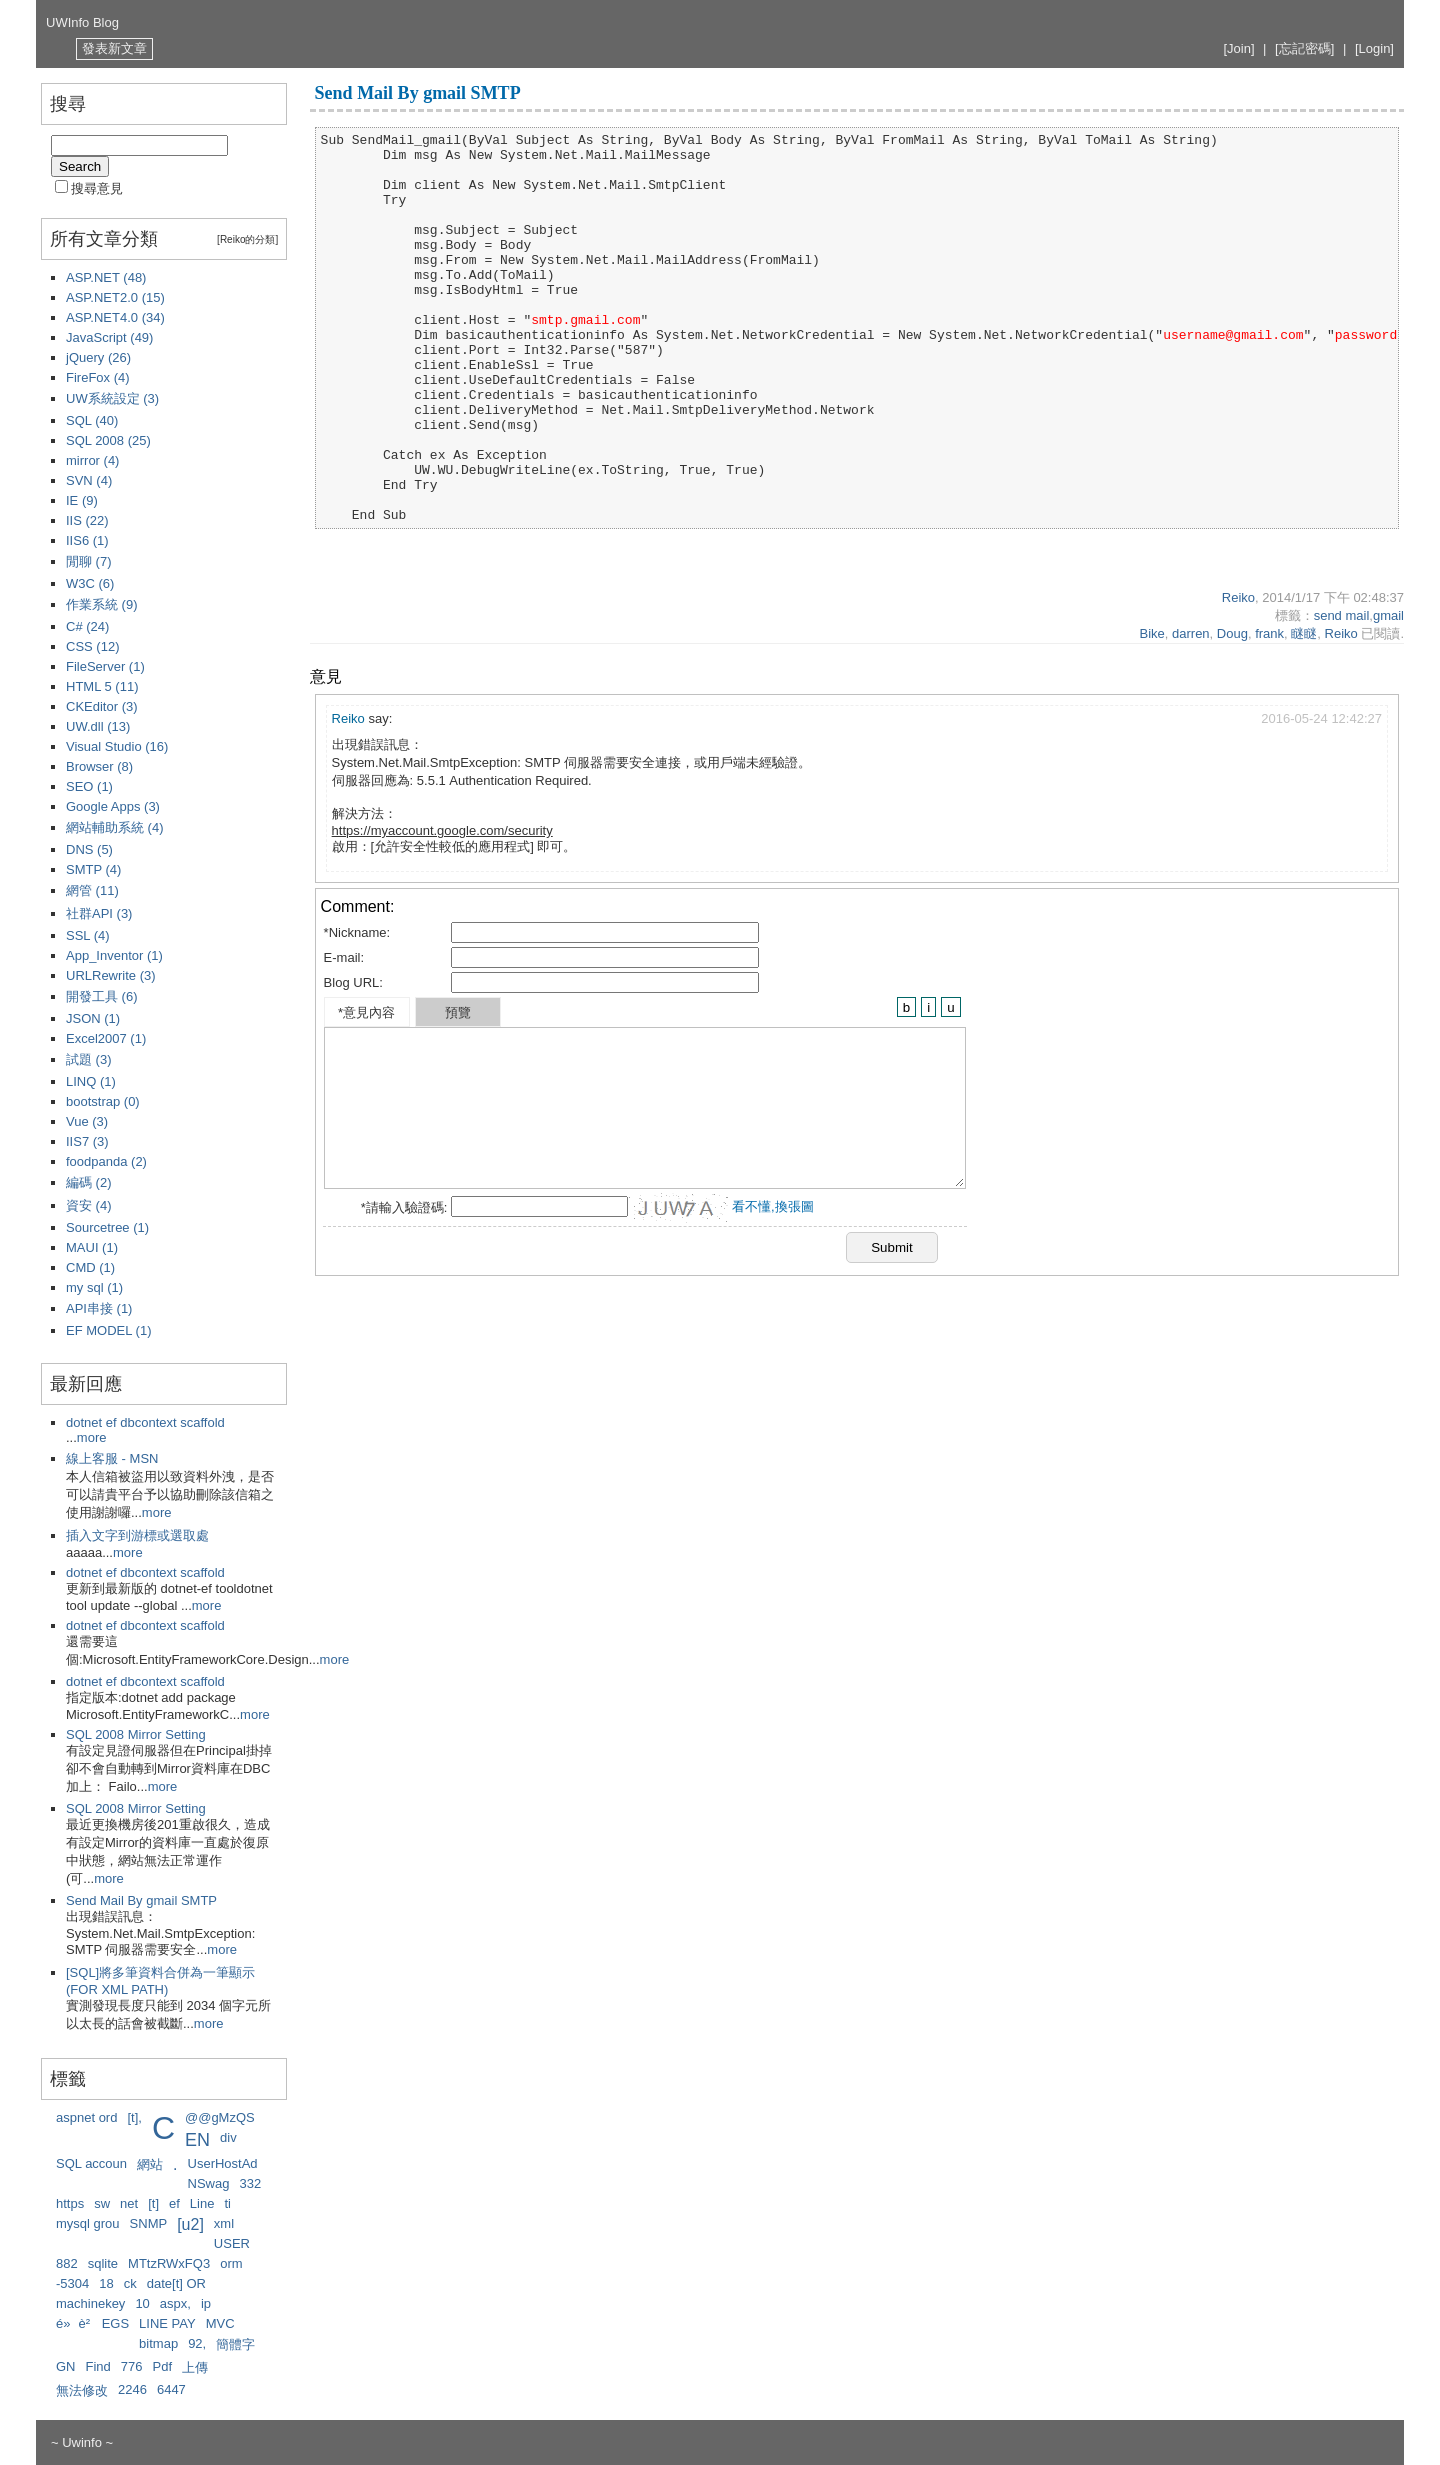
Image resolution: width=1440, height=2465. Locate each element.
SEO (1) (89, 786)
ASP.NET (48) (106, 277)
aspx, (175, 2303)
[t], (134, 2117)
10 (142, 2303)
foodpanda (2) (106, 1161)
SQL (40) (92, 420)
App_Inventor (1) (114, 955)
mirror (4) (92, 460)
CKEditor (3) (102, 706)
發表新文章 (114, 48)
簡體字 (235, 2344)
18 (106, 2283)
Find (98, 2366)
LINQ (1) (91, 1081)
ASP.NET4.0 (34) (115, 317)
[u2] (190, 2224)
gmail (1388, 615)
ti (227, 2203)
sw (102, 2203)
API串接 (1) (99, 1308)
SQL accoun (91, 2163)
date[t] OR (176, 2283)
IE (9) (82, 500)
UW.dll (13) (98, 726)
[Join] (1238, 48)
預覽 (458, 1012)
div (228, 2137)
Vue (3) (87, 1121)
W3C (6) (90, 583)
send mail (1342, 615)
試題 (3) (89, 1059)
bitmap (158, 2343)
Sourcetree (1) (107, 1227)
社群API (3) (99, 913)
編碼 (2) (89, 1182)
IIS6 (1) (87, 540)
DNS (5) (89, 849)
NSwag (209, 2183)
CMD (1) (90, 1267)
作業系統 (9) (102, 604)
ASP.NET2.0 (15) (115, 297)
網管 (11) (92, 890)
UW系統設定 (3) (112, 398)
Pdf (163, 2366)
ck (130, 2283)
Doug (1232, 633)
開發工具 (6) (102, 996)
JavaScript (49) (109, 337)
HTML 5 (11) (102, 686)
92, (197, 2343)
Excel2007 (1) (106, 1038)
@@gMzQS (220, 2117)
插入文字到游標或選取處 (137, 1535)
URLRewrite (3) (111, 975)
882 (67, 2263)
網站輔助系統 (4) (115, 827)
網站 (150, 2164)
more (92, 1437)
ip (206, 2303)
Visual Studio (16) (117, 746)
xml (224, 2223)
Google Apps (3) (113, 806)
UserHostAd (223, 2163)
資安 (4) (89, 1205)
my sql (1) (94, 1287)
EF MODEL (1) (108, 1330)
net (129, 2203)
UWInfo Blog (82, 22)
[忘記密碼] (1304, 48)
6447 (171, 2389)
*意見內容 (366, 1012)
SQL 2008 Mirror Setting (136, 1734)
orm (231, 2263)
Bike (1151, 633)
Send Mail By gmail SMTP (141, 1900)
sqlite (103, 2263)
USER (232, 2243)
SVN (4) (89, 480)
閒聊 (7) (89, 561)
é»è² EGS (92, 2323)
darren (1191, 633)
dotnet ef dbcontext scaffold (145, 1422)
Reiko (1238, 597)
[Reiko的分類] (247, 239)
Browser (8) (99, 766)
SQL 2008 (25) (108, 440)
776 (132, 2366)
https (70, 2203)
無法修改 (82, 2390)
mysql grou (88, 2223)
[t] (153, 2203)
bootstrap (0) (103, 1101)
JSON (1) (93, 1018)
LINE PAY (167, 2323)
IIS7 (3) (87, 1141)
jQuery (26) (98, 357)
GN (66, 2366)
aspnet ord (86, 2117)
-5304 (72, 2283)
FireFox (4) (98, 377)
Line (202, 2203)
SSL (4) (88, 935)
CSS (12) (92, 646)
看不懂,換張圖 (773, 1206)
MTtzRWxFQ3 (169, 2263)
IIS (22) (87, 520)
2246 (132, 2389)
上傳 (195, 2367)
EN (197, 2140)
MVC (220, 2323)
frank (1269, 633)
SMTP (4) (93, 869)
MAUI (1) (92, 1247)
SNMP (149, 2223)
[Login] (1374, 48)
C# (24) (87, 626)
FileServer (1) (105, 666)
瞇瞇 (1304, 633)
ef (174, 2203)
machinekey (90, 2303)
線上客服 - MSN (112, 1458)
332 (250, 2183)
